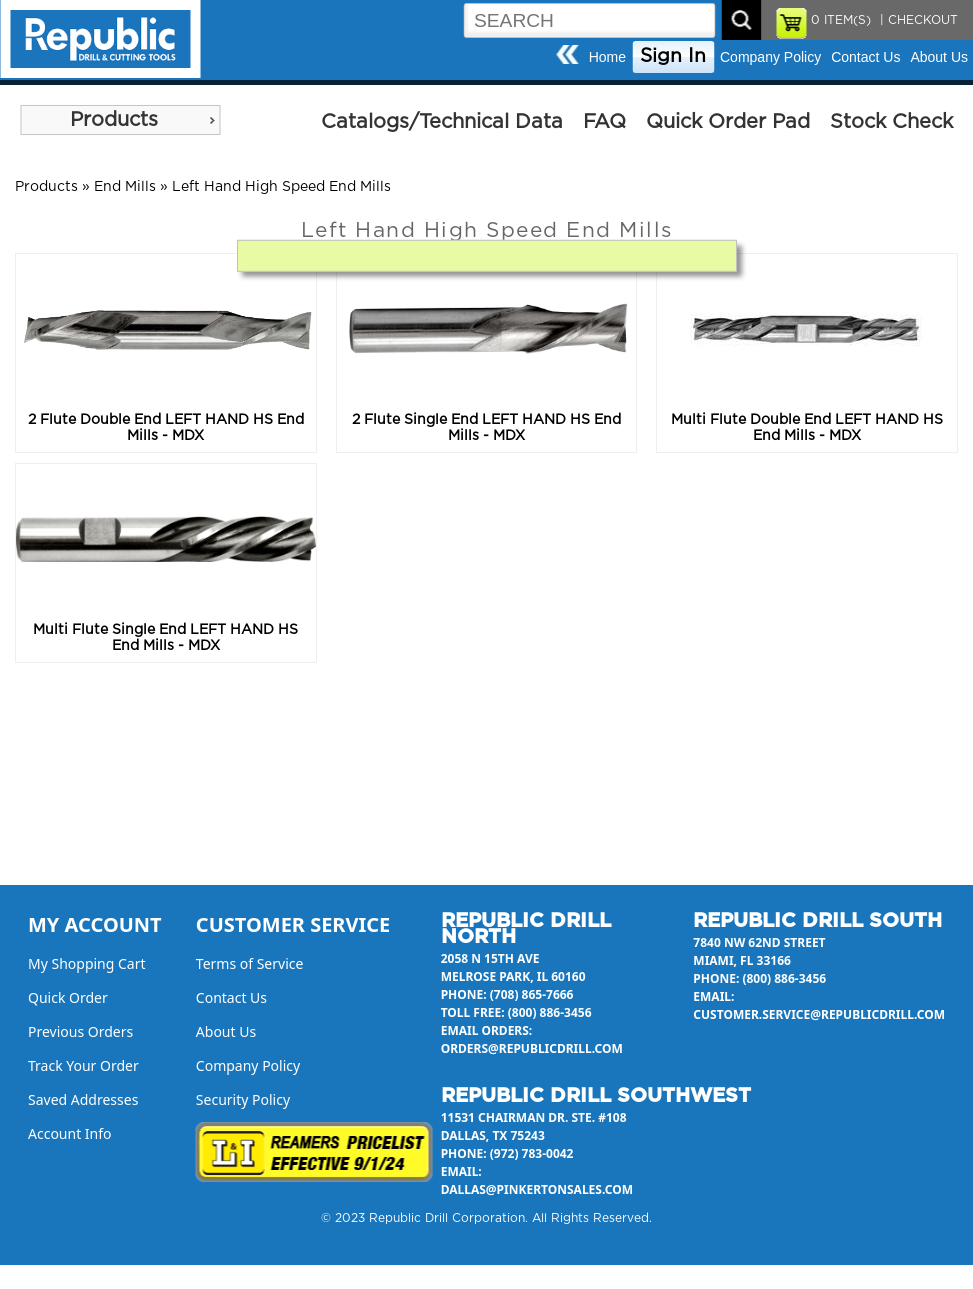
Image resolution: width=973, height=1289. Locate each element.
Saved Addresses (83, 1099)
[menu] (120, 120)
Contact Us (865, 57)
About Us (939, 57)
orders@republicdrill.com (532, 1048)
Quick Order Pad (728, 122)
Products (114, 120)
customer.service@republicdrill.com (819, 1014)
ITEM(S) (841, 20)
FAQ (604, 122)
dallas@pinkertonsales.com (537, 1189)
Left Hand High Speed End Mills (281, 187)
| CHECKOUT (917, 20)
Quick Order (68, 997)
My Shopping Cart (87, 963)
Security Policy (243, 1099)
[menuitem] (120, 120)
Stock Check (891, 122)
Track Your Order (83, 1065)
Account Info (70, 1133)
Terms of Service (250, 963)
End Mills (125, 187)
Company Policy (770, 57)
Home (607, 57)
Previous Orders (80, 1031)
